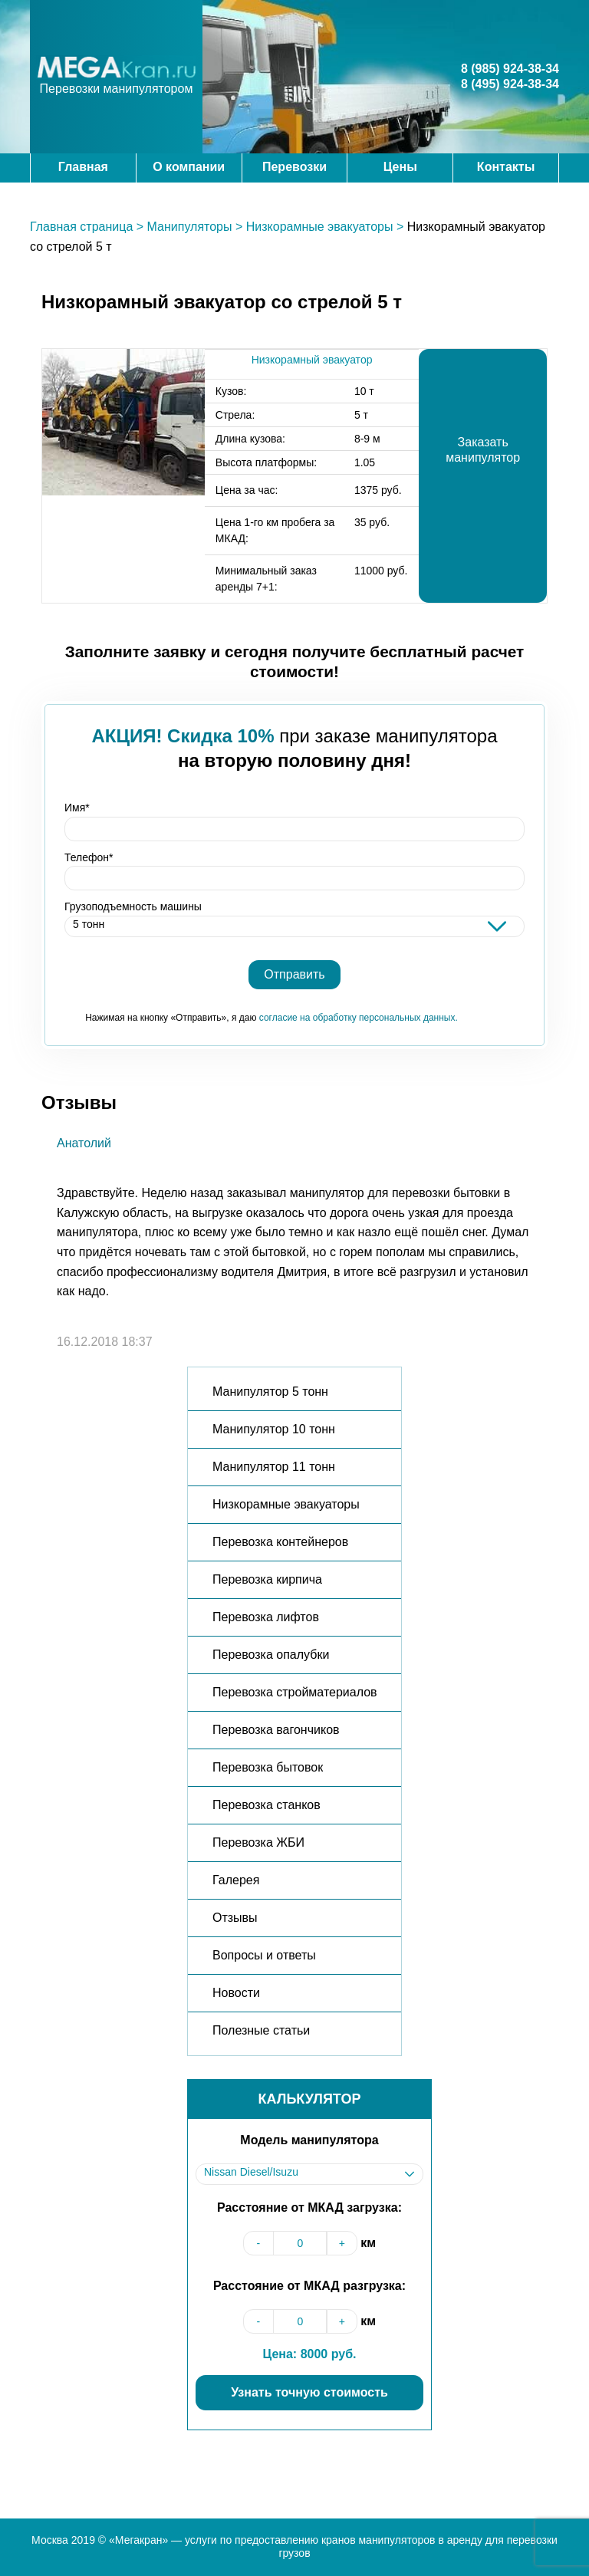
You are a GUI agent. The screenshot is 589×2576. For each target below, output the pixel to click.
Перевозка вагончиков (276, 1729)
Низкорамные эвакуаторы (319, 226)
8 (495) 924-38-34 (510, 83)
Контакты (506, 166)
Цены (400, 166)
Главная (83, 166)
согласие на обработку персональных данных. (358, 1017)
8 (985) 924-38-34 (510, 68)
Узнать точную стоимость (309, 2392)
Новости (236, 1992)
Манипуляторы (189, 226)
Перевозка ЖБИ (258, 1842)
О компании (189, 166)
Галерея (235, 1880)
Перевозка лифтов (265, 1617)
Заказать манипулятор (483, 450)
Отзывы (235, 1917)
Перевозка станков (266, 1804)
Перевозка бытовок (267, 1767)
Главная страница (81, 226)
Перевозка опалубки (270, 1654)
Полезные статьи (261, 2030)
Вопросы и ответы (264, 1955)
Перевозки (294, 166)
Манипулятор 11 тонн (273, 1466)
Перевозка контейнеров (280, 1541)
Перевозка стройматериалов (294, 1692)
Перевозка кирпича (267, 1579)
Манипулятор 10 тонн (273, 1429)
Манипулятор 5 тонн (270, 1391)
